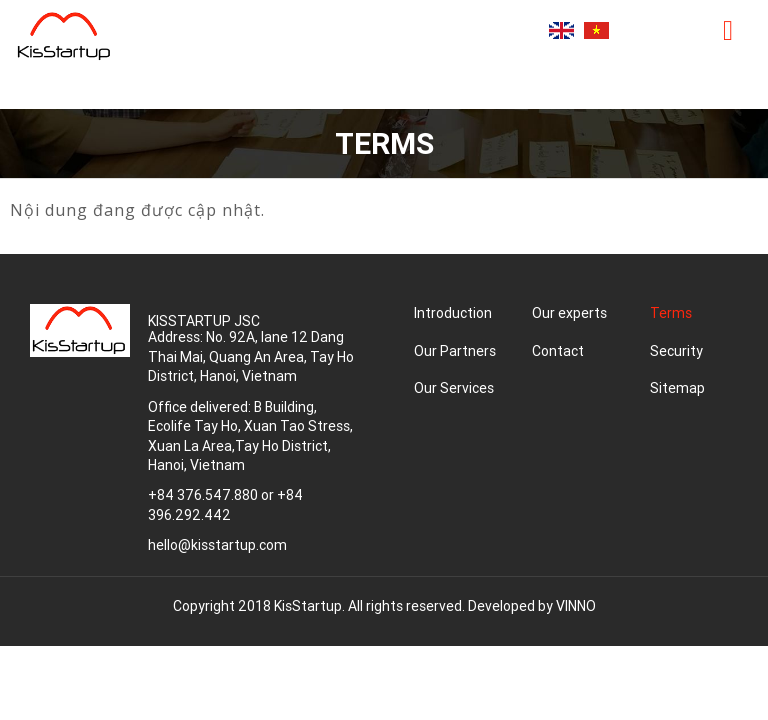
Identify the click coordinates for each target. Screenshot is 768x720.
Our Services (454, 388)
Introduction (453, 313)
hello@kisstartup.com (217, 545)
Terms (671, 313)
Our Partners (455, 351)
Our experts (569, 313)
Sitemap (677, 388)
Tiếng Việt (596, 30)
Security (676, 351)
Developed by (532, 606)
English (561, 30)
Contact (558, 351)
